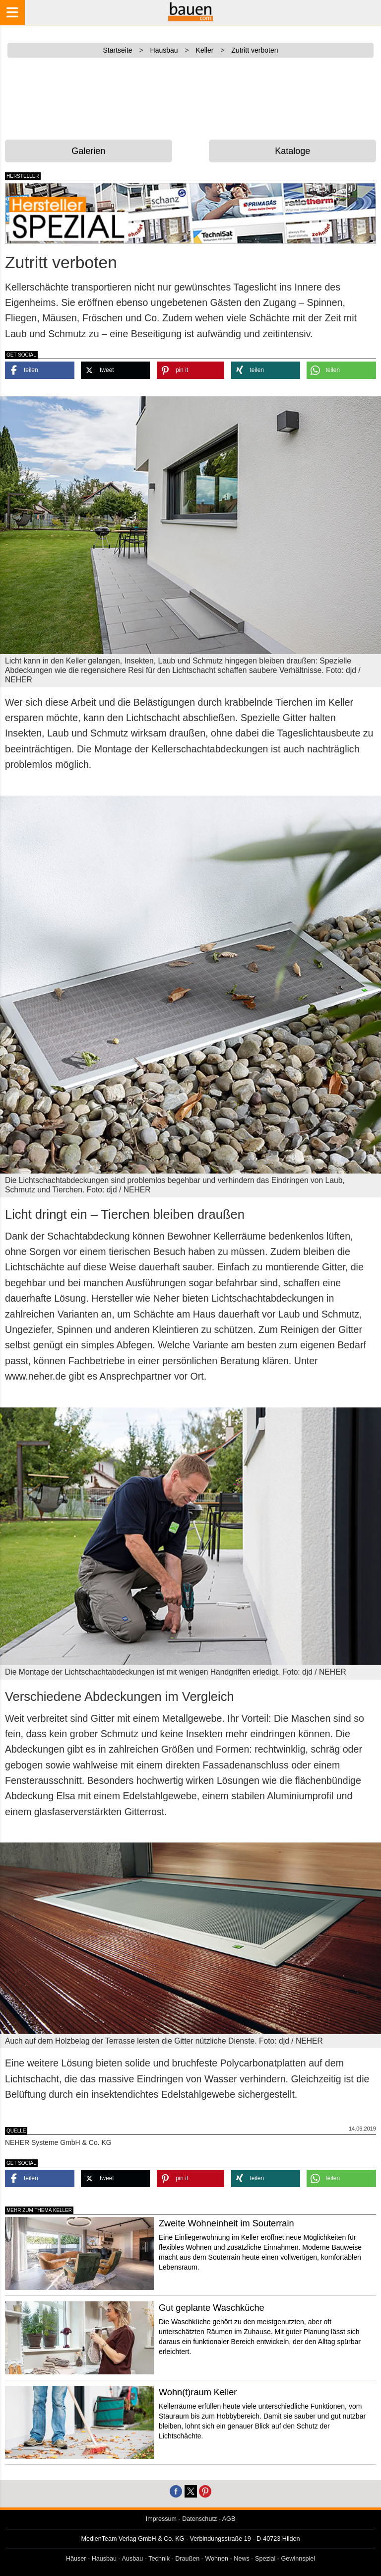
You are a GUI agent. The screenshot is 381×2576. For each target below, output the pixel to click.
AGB (229, 2518)
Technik (159, 2558)
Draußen (187, 2558)
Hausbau (104, 2558)
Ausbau (132, 2558)
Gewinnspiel (298, 2558)
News (242, 2558)
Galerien (88, 151)
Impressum (161, 2518)
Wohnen (216, 2558)
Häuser (76, 2558)
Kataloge (292, 151)
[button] (39, 370)
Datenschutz (199, 2518)
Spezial (265, 2558)
